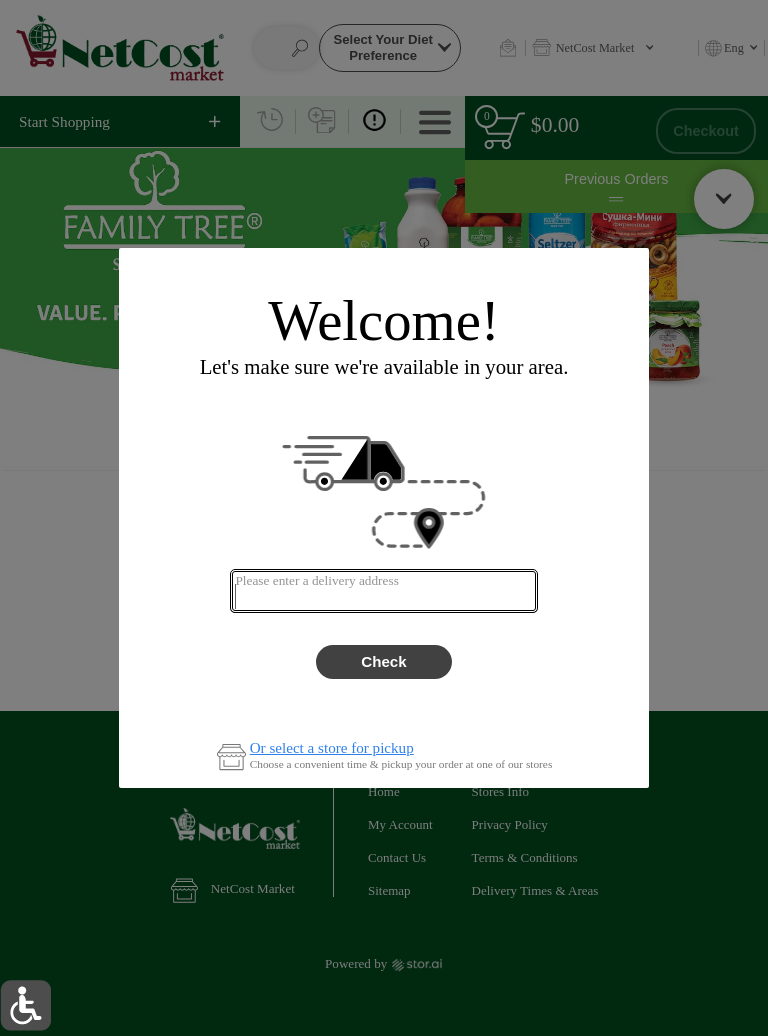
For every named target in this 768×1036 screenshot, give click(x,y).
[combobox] (383, 591)
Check (383, 661)
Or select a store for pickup (332, 748)
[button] (25, 1005)
